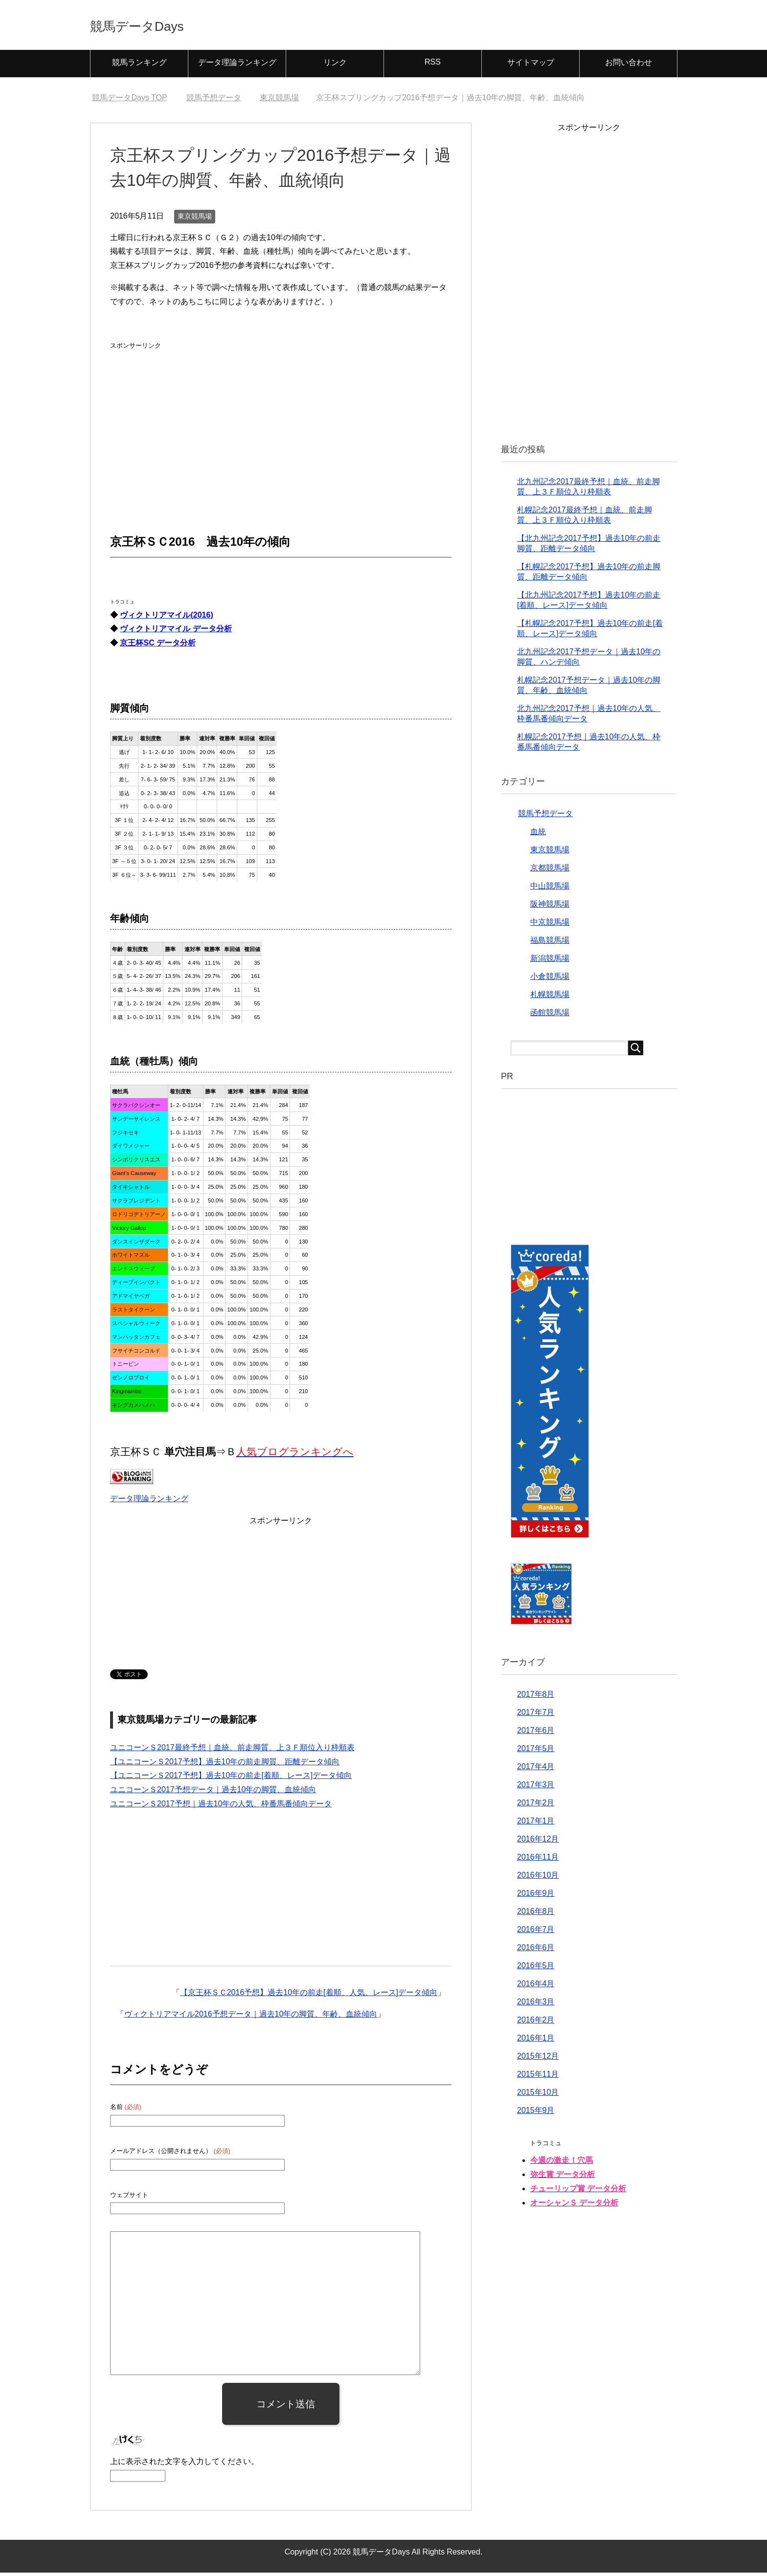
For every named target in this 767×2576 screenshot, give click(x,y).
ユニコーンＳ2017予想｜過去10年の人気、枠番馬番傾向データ (221, 1807)
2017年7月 (536, 1715)
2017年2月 (536, 1806)
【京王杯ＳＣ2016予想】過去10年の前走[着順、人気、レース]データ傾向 (308, 1996)
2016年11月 (538, 1860)
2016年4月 (536, 1987)
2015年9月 (536, 2114)
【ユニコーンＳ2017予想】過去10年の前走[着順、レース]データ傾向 (231, 1779)
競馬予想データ (545, 817)
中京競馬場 (549, 925)
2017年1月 (536, 1824)
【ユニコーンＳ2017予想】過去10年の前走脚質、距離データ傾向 (224, 1765)
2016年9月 (536, 1896)
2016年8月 (536, 1914)
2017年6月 (536, 1734)
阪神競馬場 (549, 907)
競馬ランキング (139, 66)
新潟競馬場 (549, 961)
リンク (335, 66)
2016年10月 (538, 1878)
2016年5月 (536, 1969)
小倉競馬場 (549, 980)
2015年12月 (538, 2059)
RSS (433, 65)
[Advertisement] (183, 417)
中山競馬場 (549, 889)
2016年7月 (536, 1933)
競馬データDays (154, 26)
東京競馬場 (195, 219)
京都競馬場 (549, 871)
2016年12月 (538, 1842)
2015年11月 (538, 2077)
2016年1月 (536, 2041)
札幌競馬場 (549, 998)
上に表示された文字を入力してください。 (184, 2465)
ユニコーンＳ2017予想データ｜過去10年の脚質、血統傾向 (213, 1793)
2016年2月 (536, 2023)
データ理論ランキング (237, 66)
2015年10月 (538, 2095)
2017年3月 (536, 1788)
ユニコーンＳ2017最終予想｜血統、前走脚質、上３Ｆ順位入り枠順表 (232, 1751)
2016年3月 (536, 2005)
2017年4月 (536, 1770)
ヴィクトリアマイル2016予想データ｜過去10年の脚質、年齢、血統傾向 (250, 2017)
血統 (538, 835)
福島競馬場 (549, 943)
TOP (129, 101)
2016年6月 (536, 1951)
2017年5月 (536, 1752)
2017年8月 (536, 1697)
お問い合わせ (628, 66)
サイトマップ (530, 66)
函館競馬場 (549, 1016)
